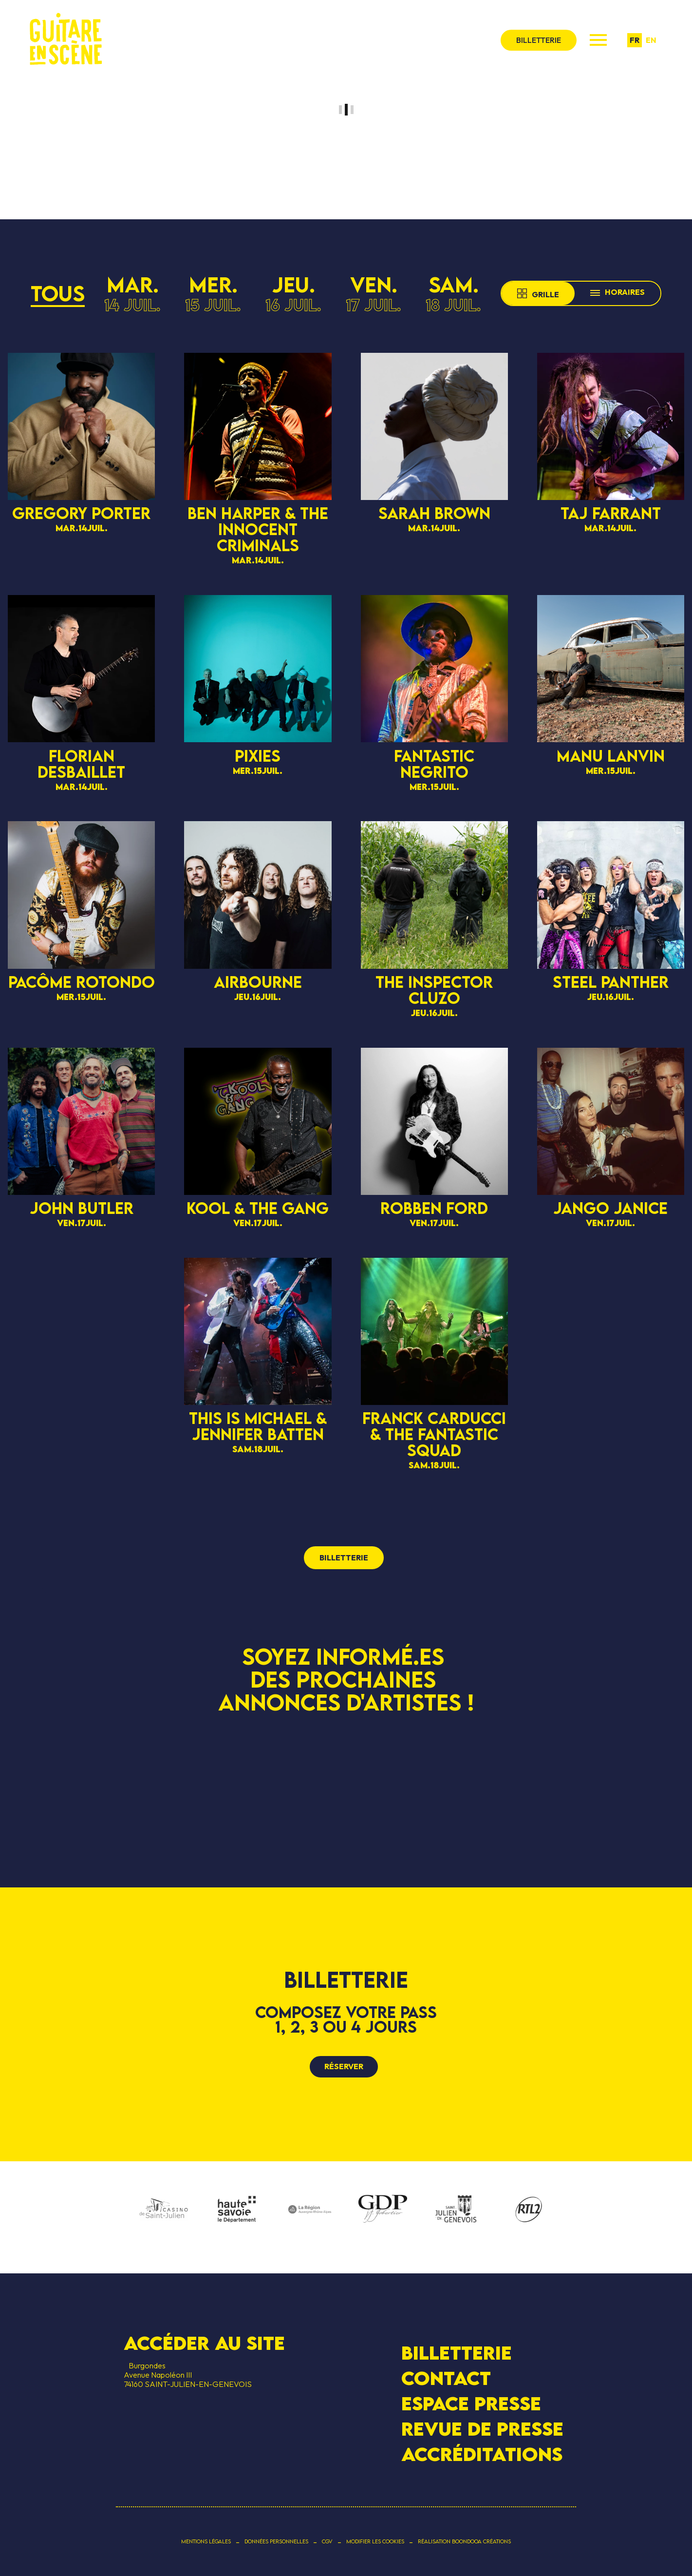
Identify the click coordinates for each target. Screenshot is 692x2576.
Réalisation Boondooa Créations (464, 2541)
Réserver (343, 2066)
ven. (373, 292)
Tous (58, 293)
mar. (132, 292)
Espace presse (471, 2403)
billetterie (538, 40)
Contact (446, 2378)
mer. (213, 292)
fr (634, 40)
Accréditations (481, 2454)
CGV (327, 2541)
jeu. (293, 292)
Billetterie (456, 2352)
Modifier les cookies (375, 2541)
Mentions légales (206, 2541)
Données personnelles (276, 2541)
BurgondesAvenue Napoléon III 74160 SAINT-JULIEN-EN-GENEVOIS (188, 2375)
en (651, 40)
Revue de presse (482, 2429)
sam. (453, 292)
